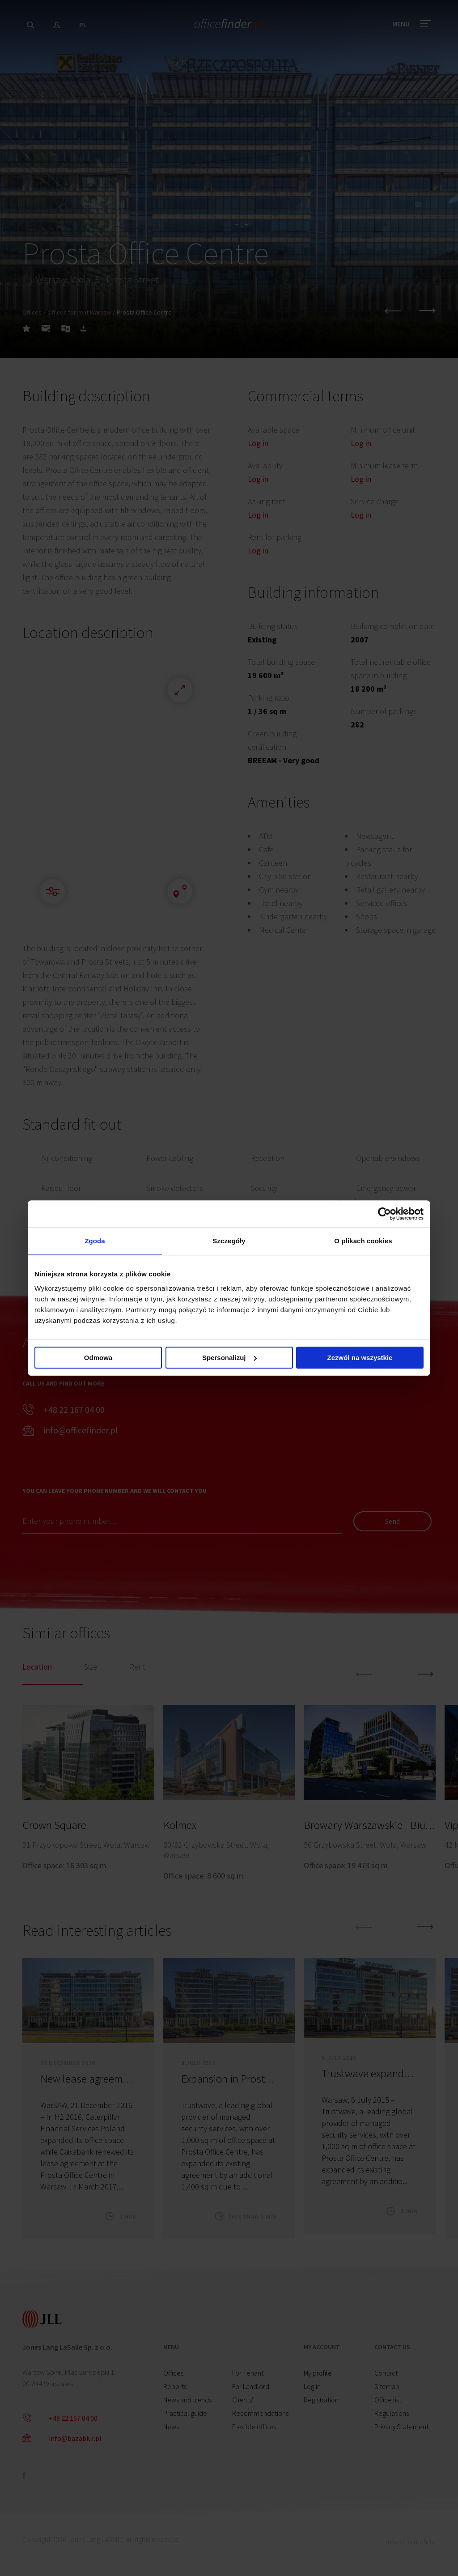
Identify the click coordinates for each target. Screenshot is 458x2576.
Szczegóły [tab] (228, 1241)
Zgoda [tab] (95, 1241)
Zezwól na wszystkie (360, 1357)
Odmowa (98, 1357)
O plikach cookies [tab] (363, 1241)
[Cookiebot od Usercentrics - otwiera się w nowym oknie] (384, 1213)
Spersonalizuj (229, 1357)
